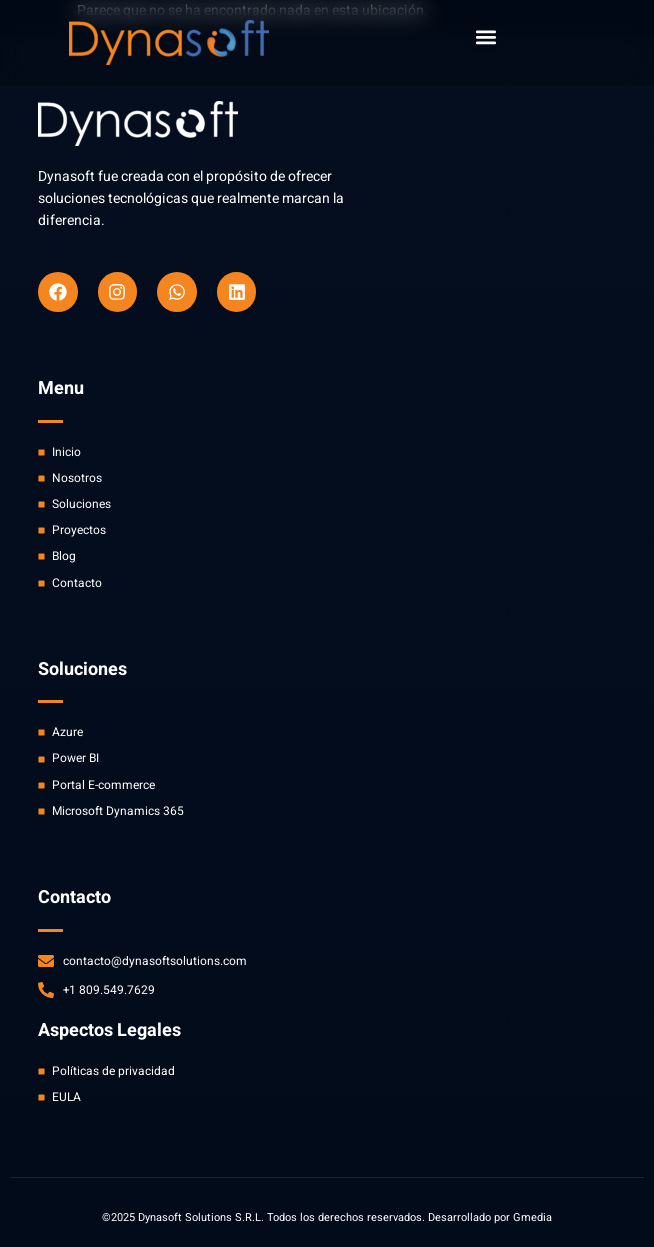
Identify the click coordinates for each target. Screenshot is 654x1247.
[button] (485, 36)
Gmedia (532, 1217)
